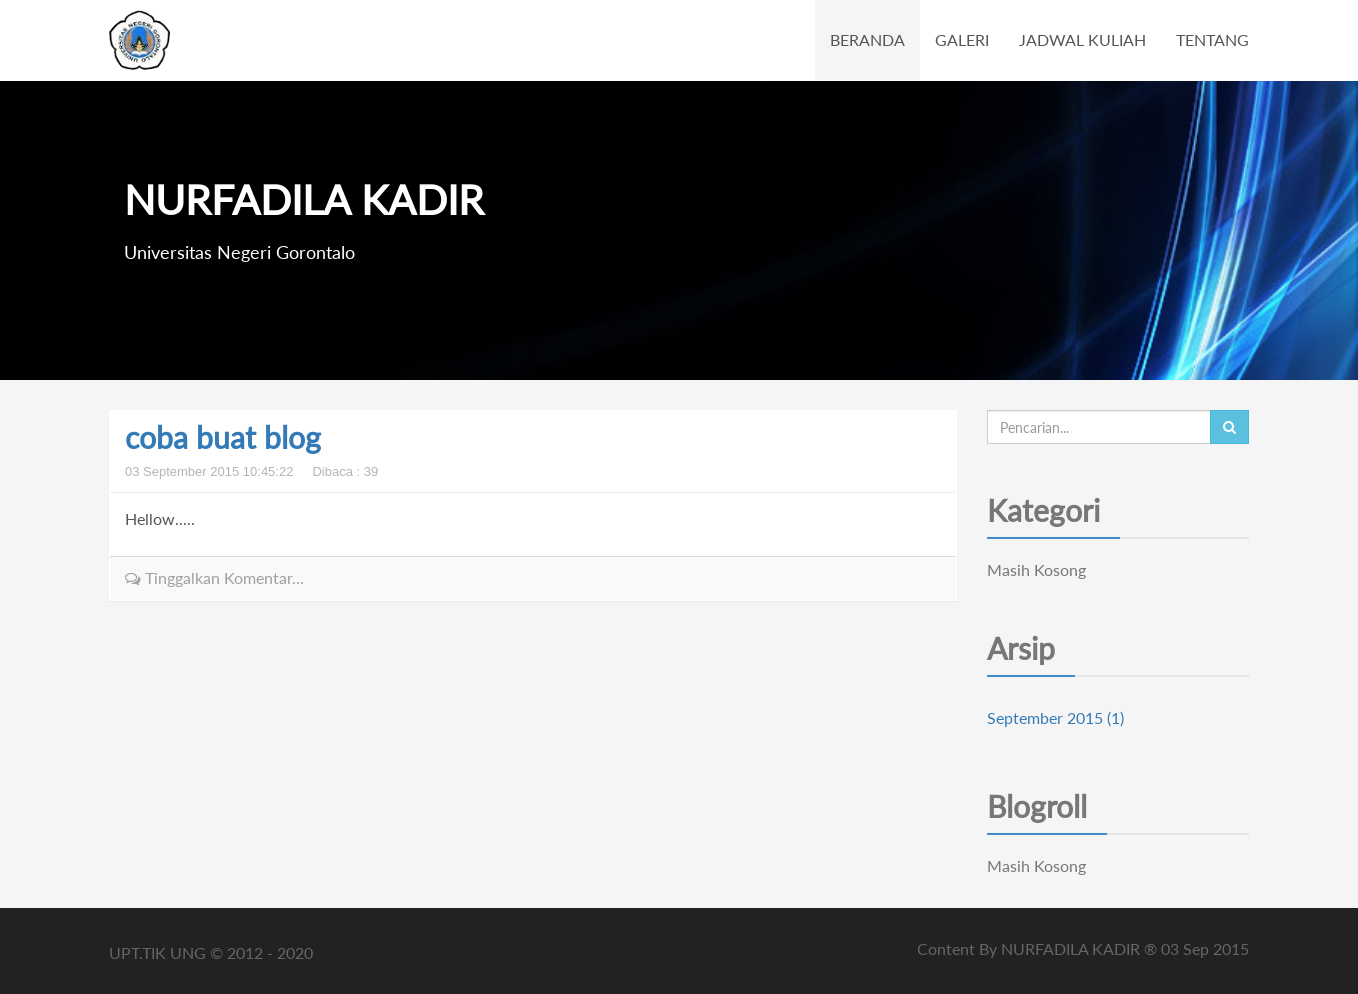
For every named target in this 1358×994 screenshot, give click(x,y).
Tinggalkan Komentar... (214, 577)
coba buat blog (223, 437)
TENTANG (1212, 39)
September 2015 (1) (1055, 717)
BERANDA (867, 39)
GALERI (962, 39)
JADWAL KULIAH (1082, 39)
